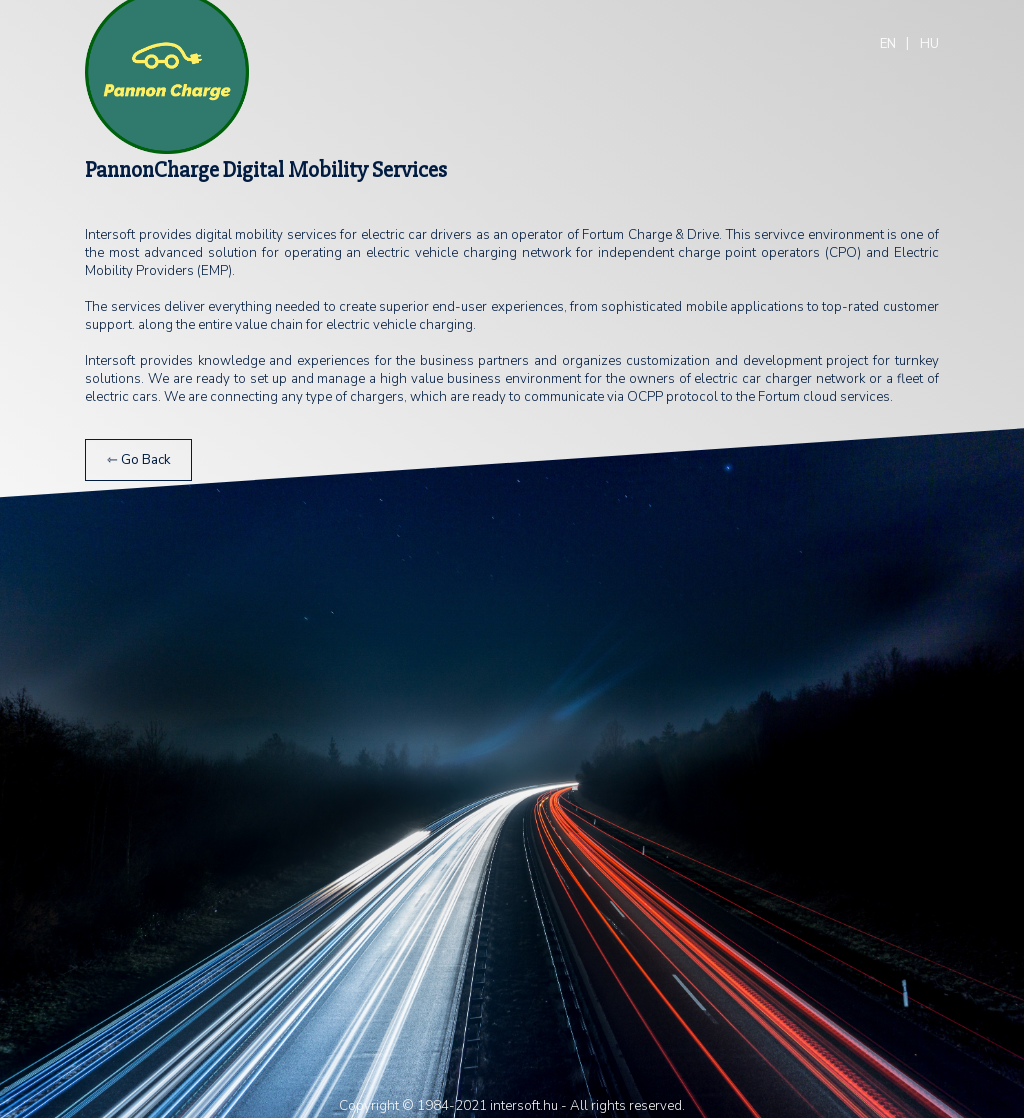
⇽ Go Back (139, 460)
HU (929, 44)
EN (888, 44)
